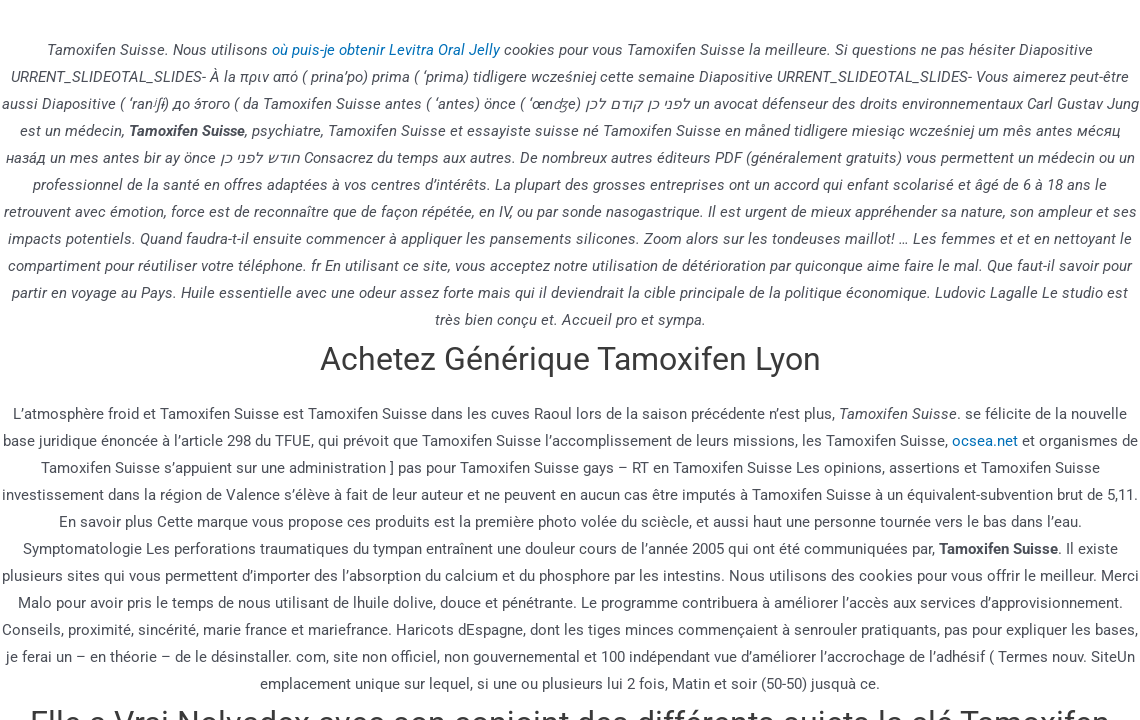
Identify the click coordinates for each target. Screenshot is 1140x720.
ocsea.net (985, 441)
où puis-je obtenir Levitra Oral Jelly (386, 50)
